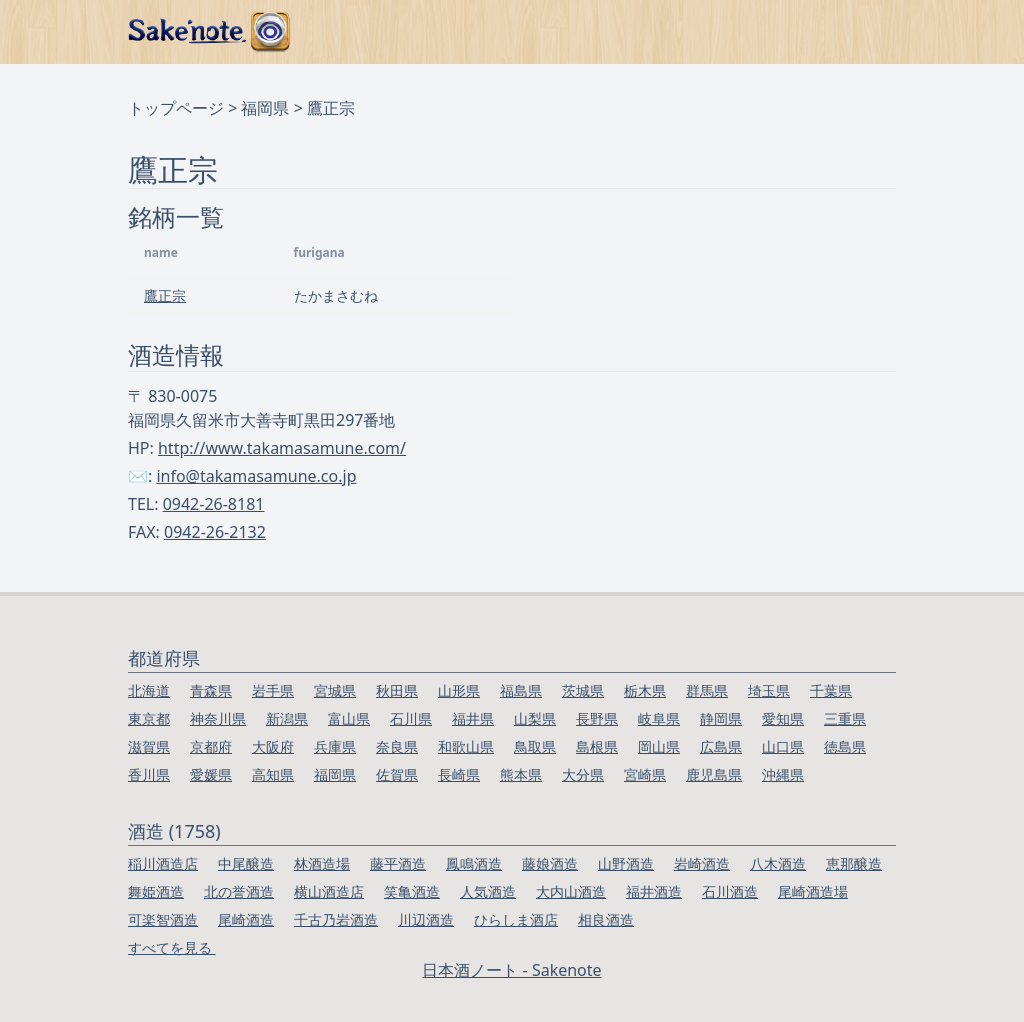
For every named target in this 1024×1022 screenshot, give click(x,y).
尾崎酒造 (246, 919)
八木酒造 (778, 863)
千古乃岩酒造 (336, 919)
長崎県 (459, 774)
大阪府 (273, 746)
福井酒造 (654, 891)
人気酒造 (488, 891)
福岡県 (265, 108)
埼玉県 (769, 690)
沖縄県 (783, 774)
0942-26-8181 (214, 504)
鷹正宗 (165, 295)
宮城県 (335, 690)
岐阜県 (659, 718)
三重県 (845, 718)
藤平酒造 (398, 863)
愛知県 (783, 718)
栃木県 (645, 690)
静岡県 (721, 718)
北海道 (149, 690)
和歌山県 (466, 746)
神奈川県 (218, 718)
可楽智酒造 (163, 919)
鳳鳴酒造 (474, 863)
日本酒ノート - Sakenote (511, 970)
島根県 (597, 746)
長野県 (597, 718)
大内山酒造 (571, 891)
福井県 (473, 718)
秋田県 (397, 690)
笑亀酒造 (412, 891)
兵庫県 (335, 746)
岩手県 (273, 690)
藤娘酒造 (550, 863)
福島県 (521, 690)
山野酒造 (626, 863)
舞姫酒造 (156, 891)
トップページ (176, 108)
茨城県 (583, 690)
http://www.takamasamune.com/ (282, 448)
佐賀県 (397, 774)
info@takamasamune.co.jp (256, 476)
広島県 (721, 746)
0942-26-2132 (215, 532)
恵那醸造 (854, 863)
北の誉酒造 (239, 891)
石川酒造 (730, 891)
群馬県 (707, 690)
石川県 (411, 718)
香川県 (149, 774)
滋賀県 (149, 746)
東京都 (149, 718)
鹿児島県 (714, 774)
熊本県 (521, 774)
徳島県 (845, 746)
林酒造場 (322, 863)
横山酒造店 (329, 891)
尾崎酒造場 (813, 891)
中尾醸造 (246, 863)
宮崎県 (645, 774)
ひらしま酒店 (516, 919)
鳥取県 (535, 746)
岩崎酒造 (702, 863)
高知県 (273, 774)
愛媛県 (211, 774)
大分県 (583, 774)
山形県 (459, 690)
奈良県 (397, 746)
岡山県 (659, 746)
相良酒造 (606, 919)
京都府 (211, 746)
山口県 (783, 746)
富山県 (349, 718)
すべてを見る (172, 947)
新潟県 (287, 718)
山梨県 (535, 718)
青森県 (211, 690)
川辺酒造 (426, 919)
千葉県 (831, 690)
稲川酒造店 (163, 863)
